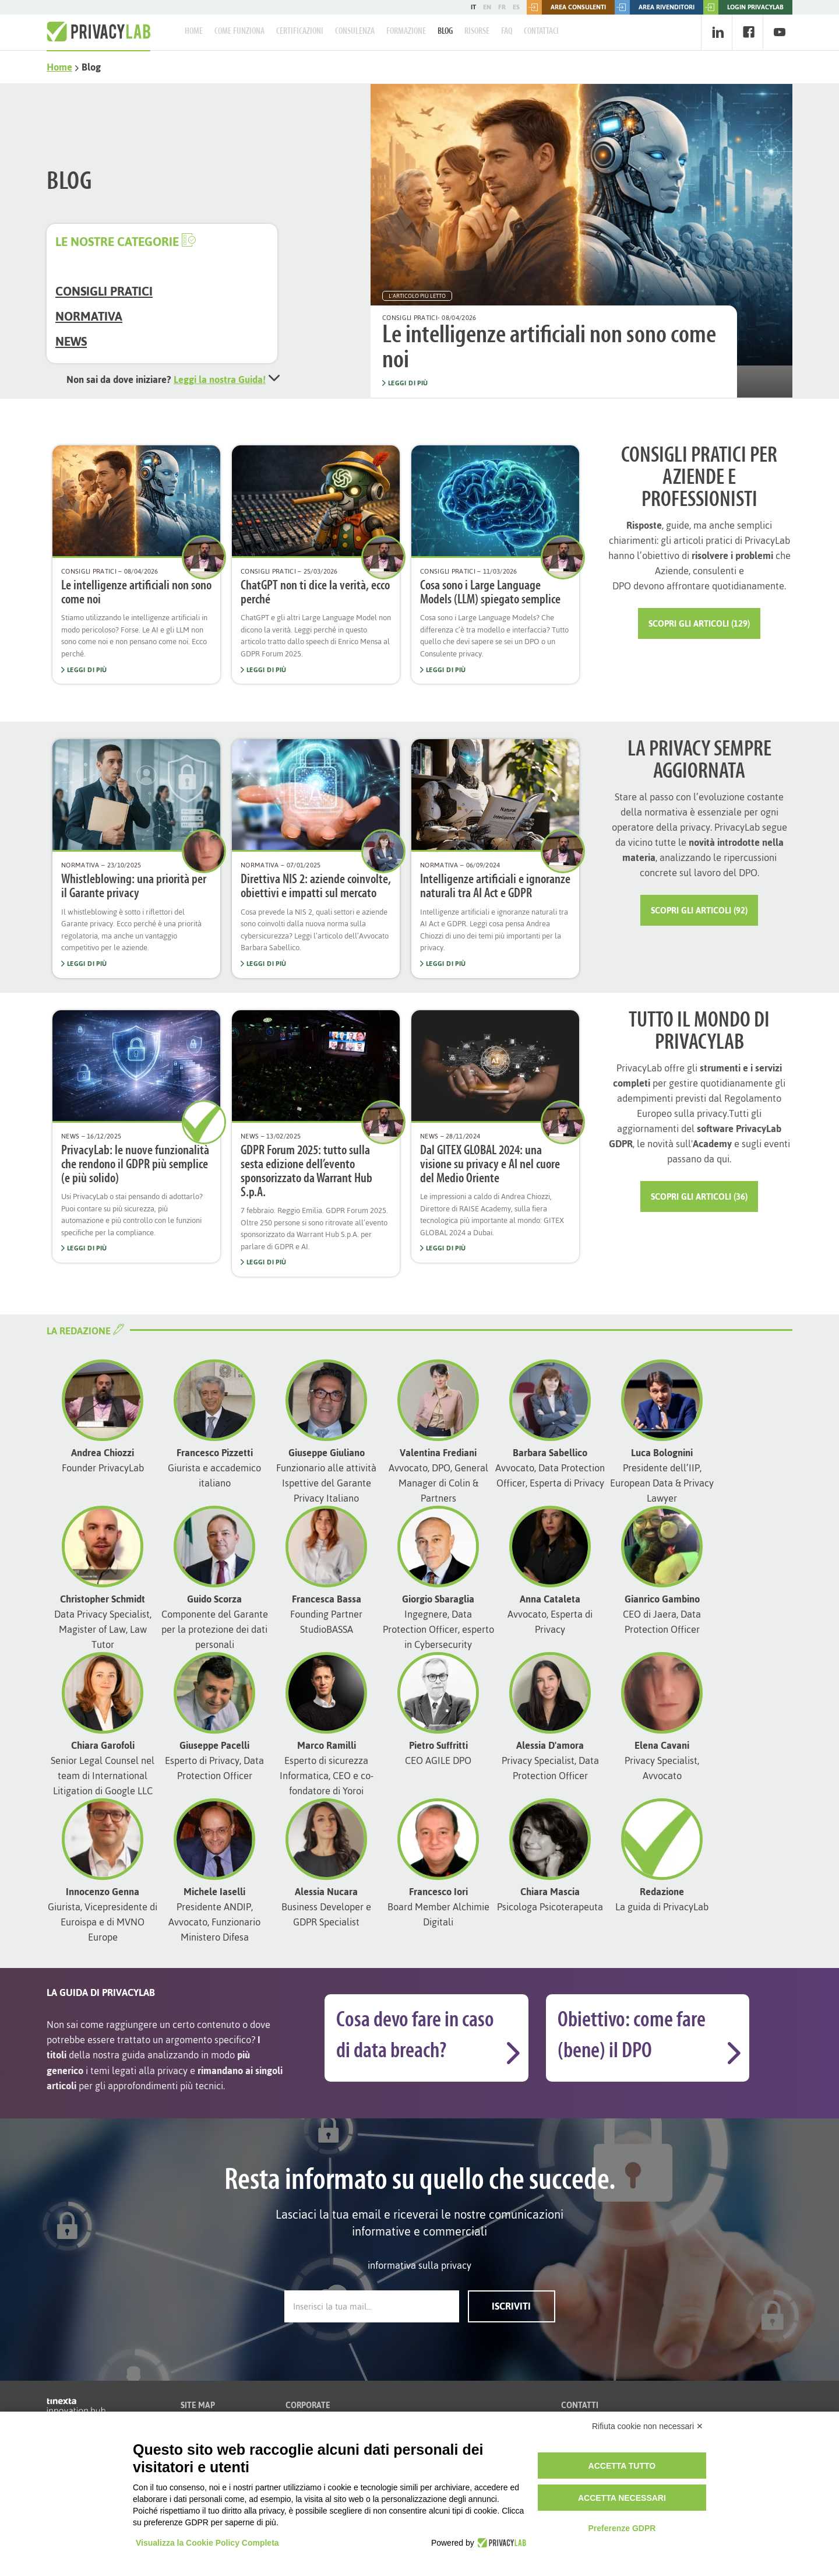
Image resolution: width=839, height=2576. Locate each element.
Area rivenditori (655, 7)
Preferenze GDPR (621, 2528)
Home (194, 31)
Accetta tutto (622, 2465)
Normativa (88, 316)
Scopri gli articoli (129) (699, 623)
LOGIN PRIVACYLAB (743, 7)
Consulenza (355, 31)
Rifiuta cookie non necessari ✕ (647, 2426)
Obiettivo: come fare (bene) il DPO (632, 2035)
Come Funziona (239, 31)
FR (502, 7)
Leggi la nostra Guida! (220, 379)
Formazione (406, 31)
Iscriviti (511, 2306)
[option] (136, 564)
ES (516, 7)
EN (487, 7)
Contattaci (541, 31)
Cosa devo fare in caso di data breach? (415, 2035)
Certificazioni (299, 31)
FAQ (506, 31)
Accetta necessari (622, 2498)
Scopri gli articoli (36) (699, 1196)
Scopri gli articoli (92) (699, 910)
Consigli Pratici (104, 291)
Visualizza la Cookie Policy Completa (207, 2542)
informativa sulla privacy (419, 2265)
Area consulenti (566, 7)
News (71, 341)
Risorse (476, 31)
